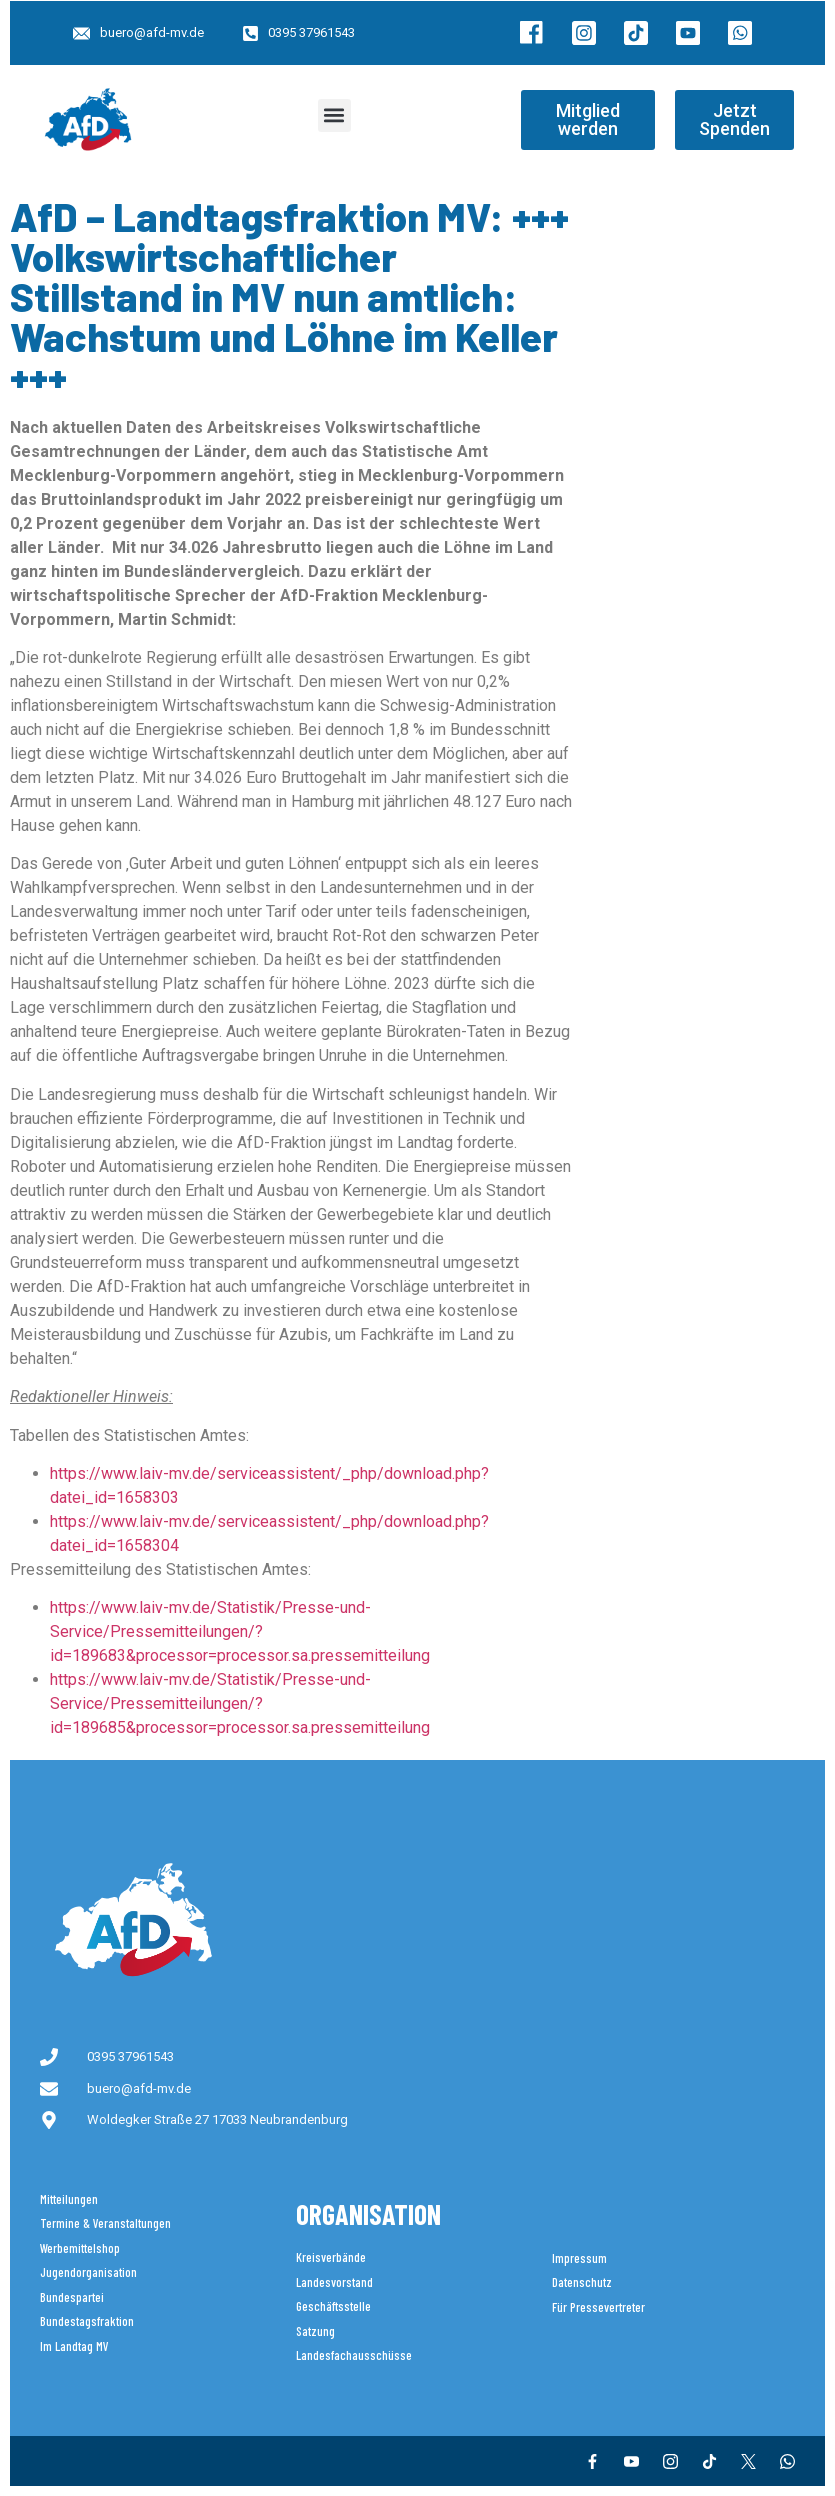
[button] (334, 115)
